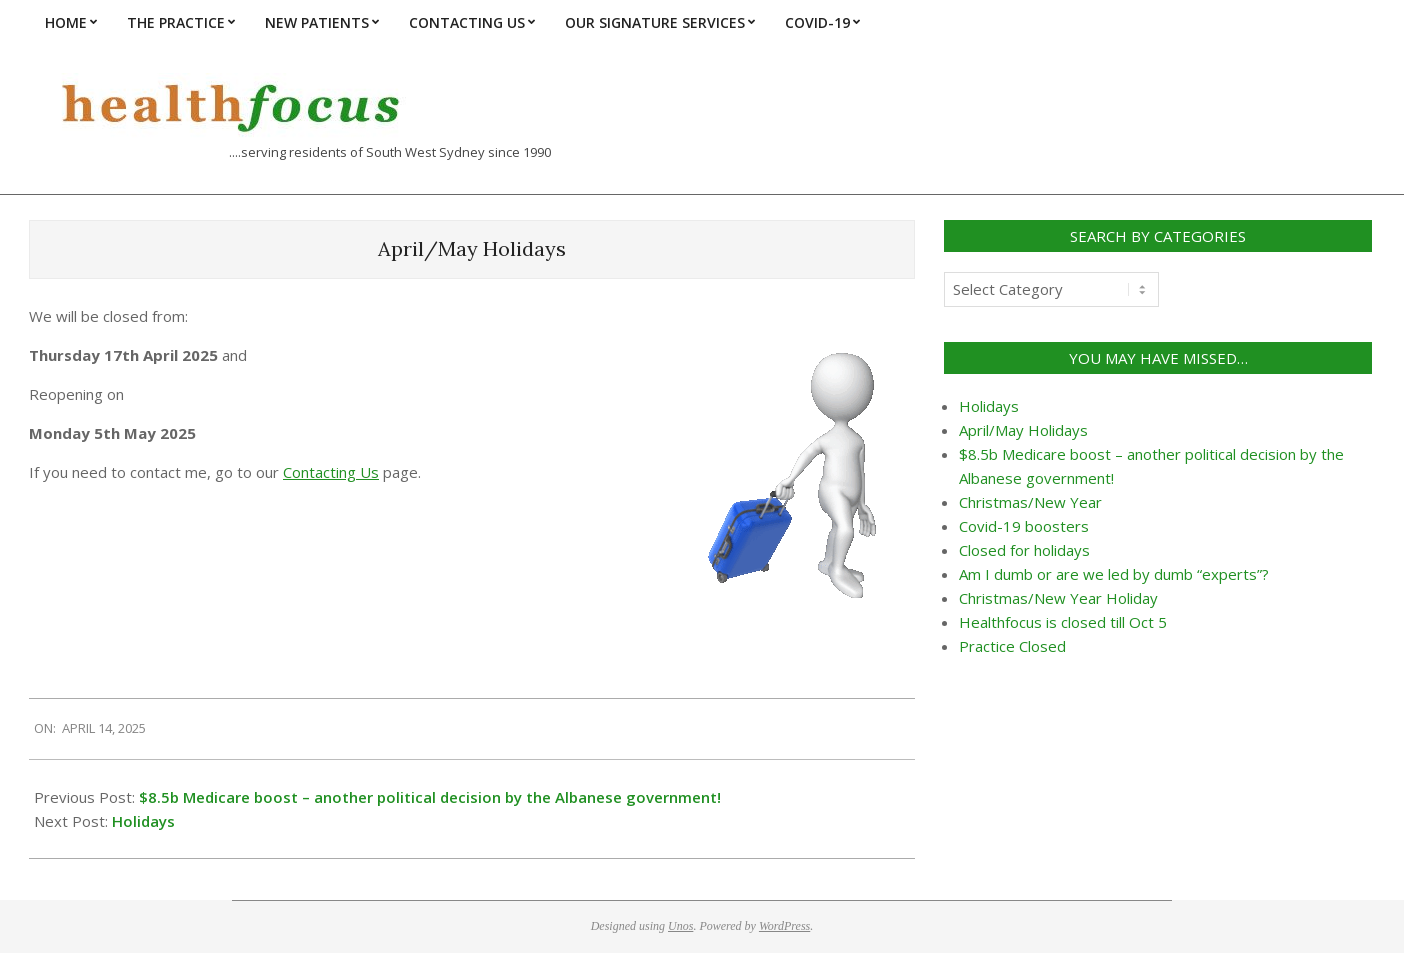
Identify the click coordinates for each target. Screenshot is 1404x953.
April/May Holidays (1023, 430)
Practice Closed (1012, 646)
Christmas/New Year (1030, 502)
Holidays (143, 821)
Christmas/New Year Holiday (1058, 598)
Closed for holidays (1024, 550)
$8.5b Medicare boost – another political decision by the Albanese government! (430, 797)
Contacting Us (331, 472)
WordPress (784, 926)
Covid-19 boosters (1024, 526)
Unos (680, 926)
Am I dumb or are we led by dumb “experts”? (1114, 574)
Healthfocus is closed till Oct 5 (1063, 622)
